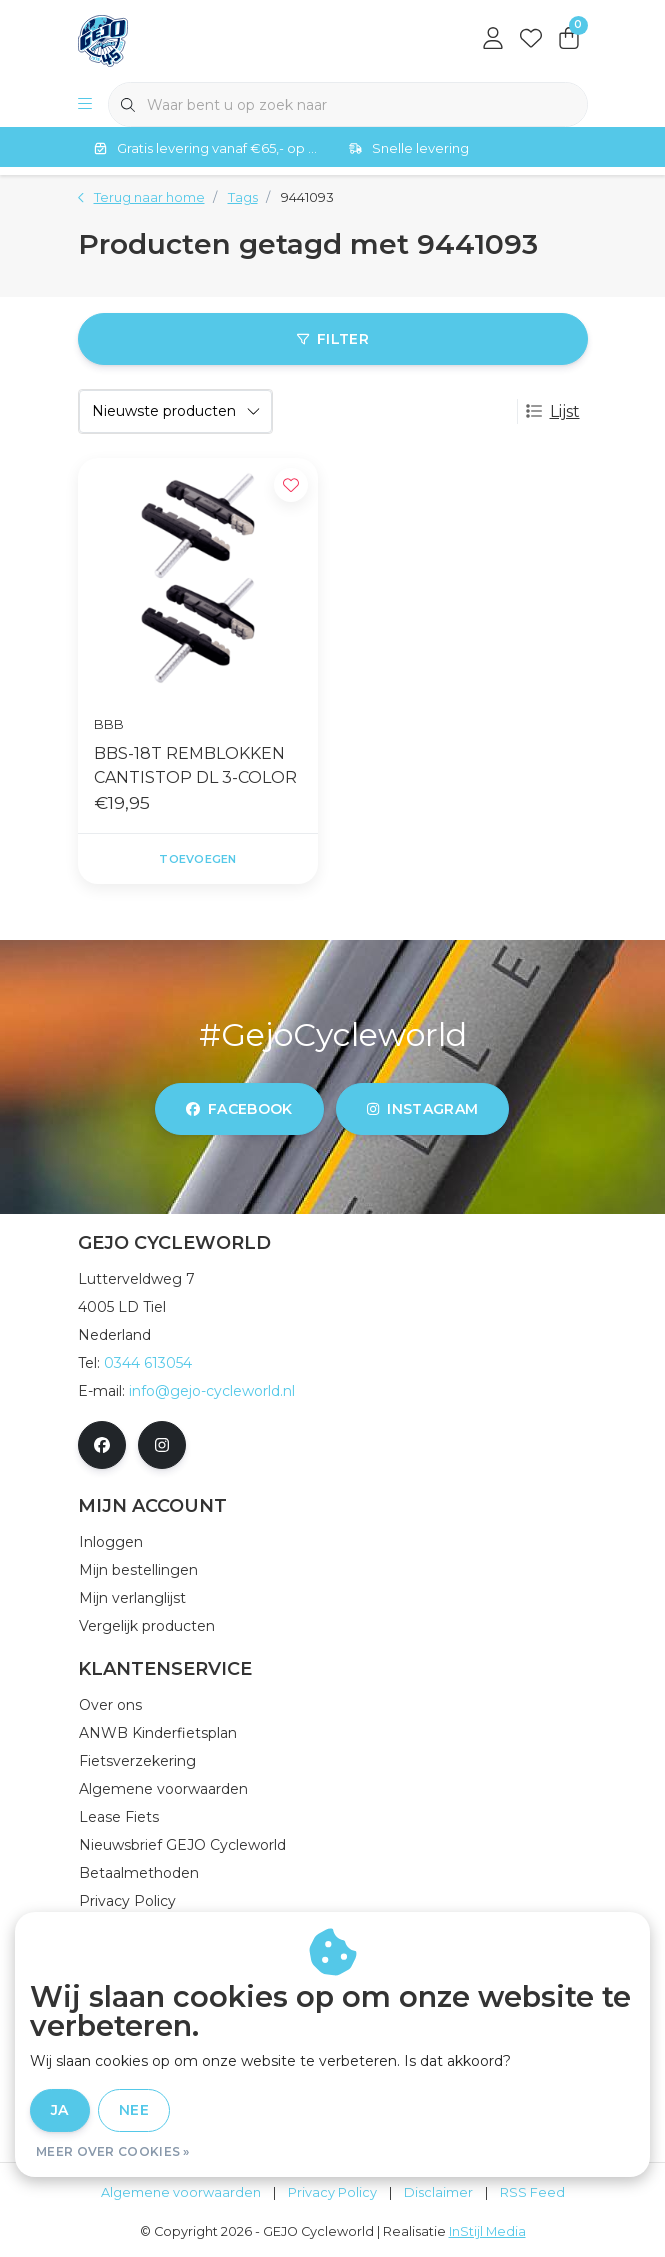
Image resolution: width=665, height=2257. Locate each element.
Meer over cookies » (113, 2151)
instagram (422, 1109)
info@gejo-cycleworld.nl (212, 1391)
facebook (239, 1109)
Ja (60, 2110)
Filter (332, 339)
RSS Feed (532, 2192)
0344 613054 (148, 1363)
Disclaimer (438, 2192)
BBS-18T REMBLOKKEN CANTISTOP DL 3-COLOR (195, 765)
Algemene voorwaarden (181, 2192)
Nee (134, 2110)
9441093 (307, 197)
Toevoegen (197, 859)
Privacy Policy (332, 2192)
